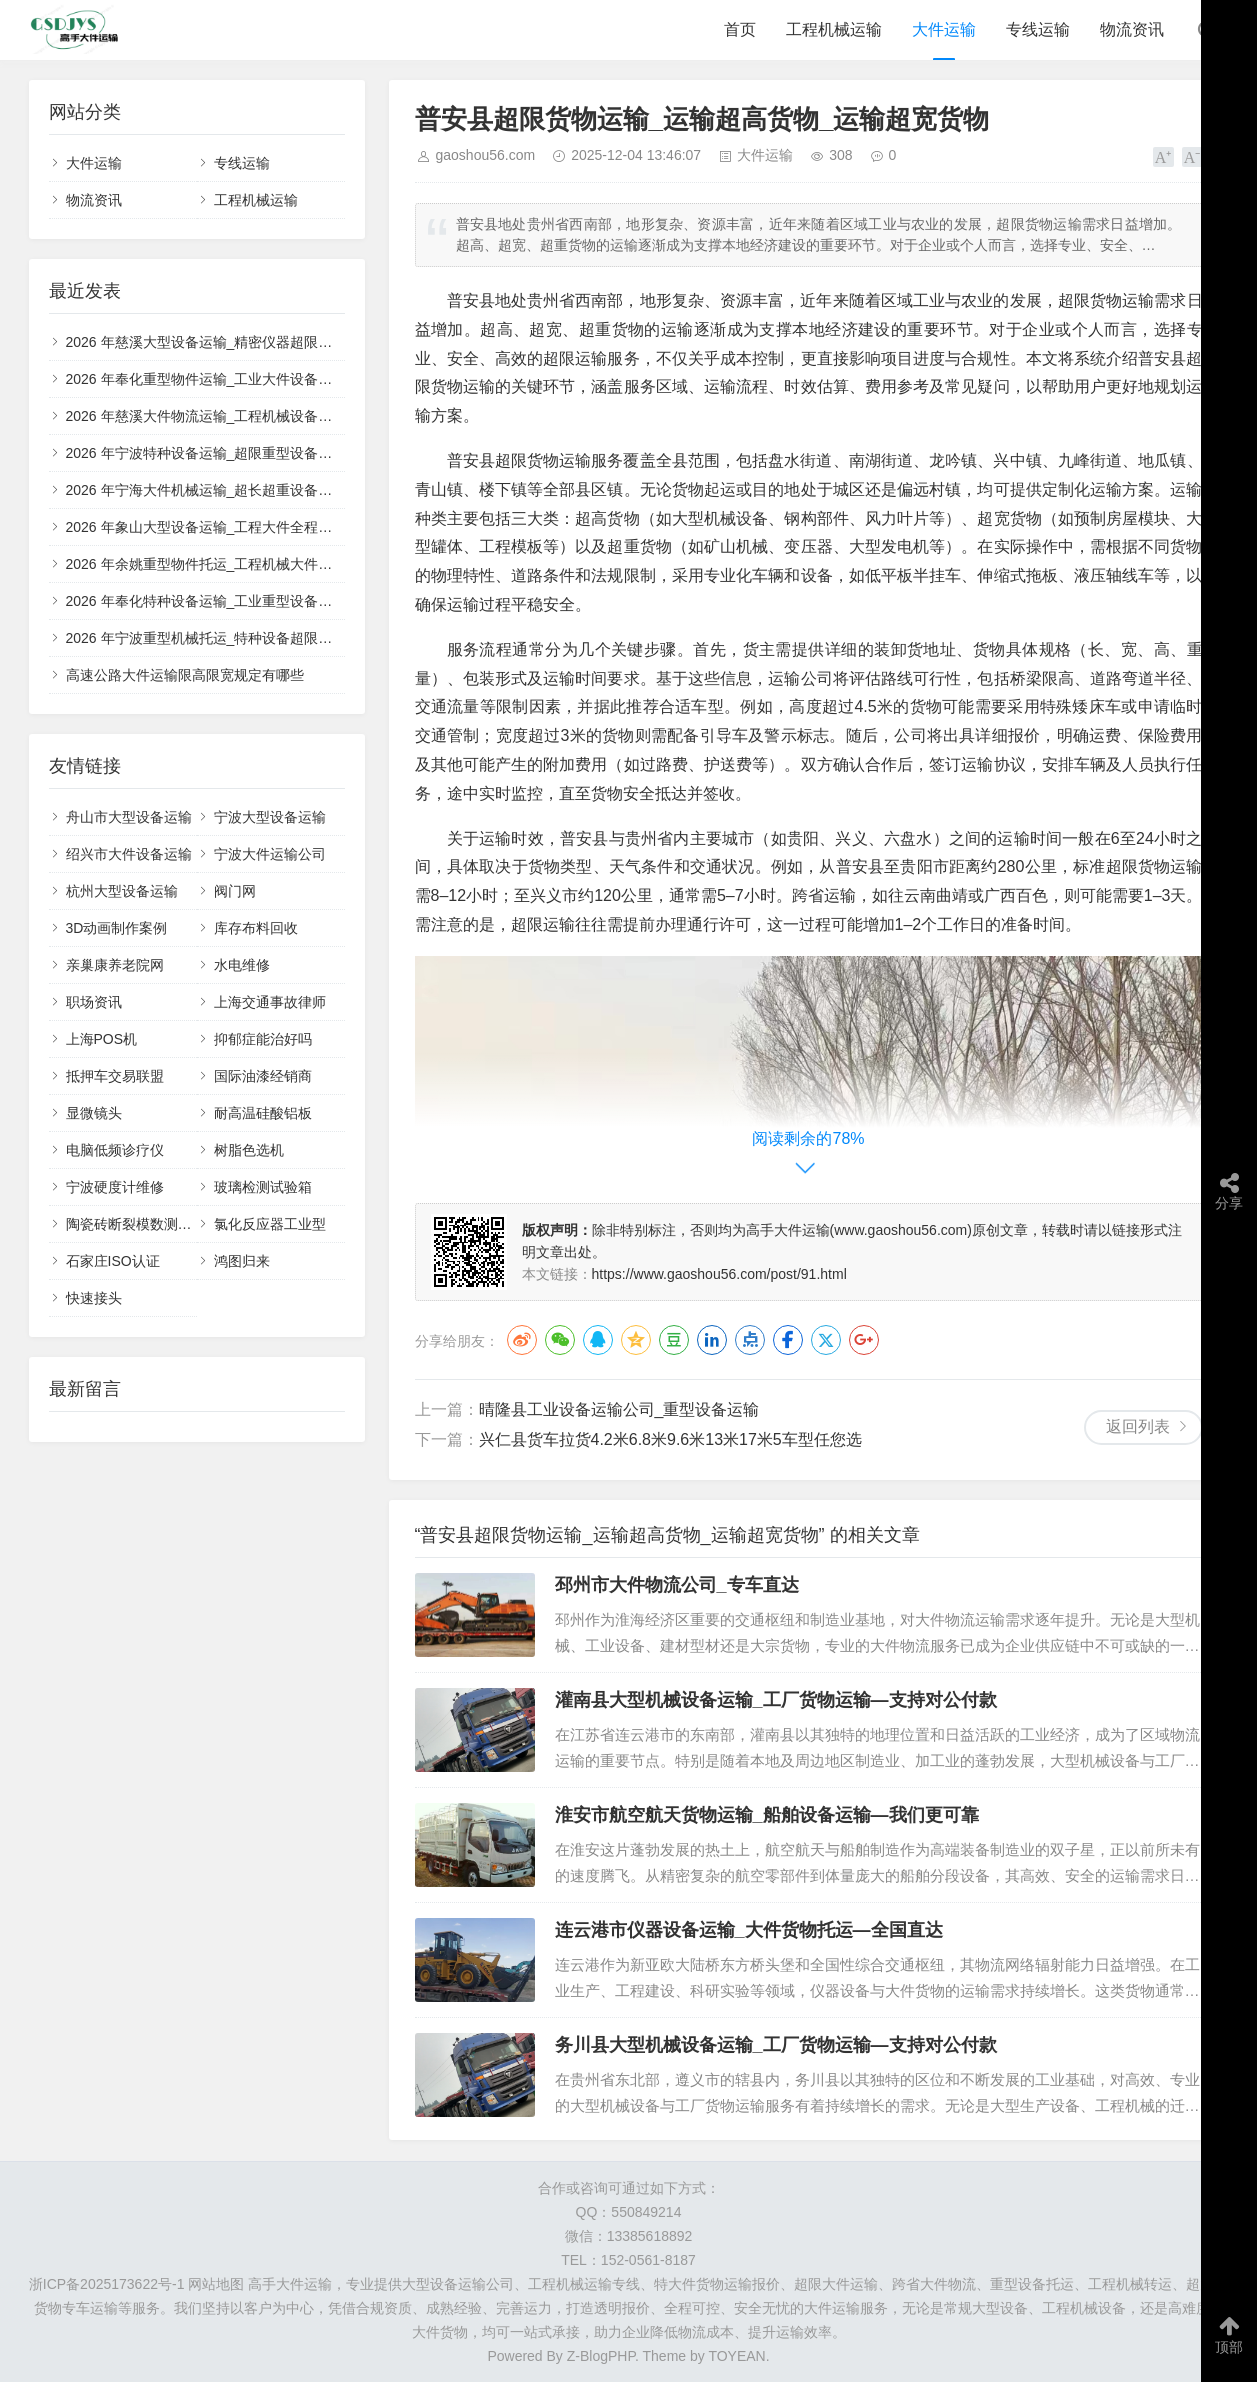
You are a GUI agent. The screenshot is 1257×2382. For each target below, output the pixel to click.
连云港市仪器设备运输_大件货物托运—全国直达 (749, 1930)
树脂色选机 (249, 1150)
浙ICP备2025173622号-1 (107, 2284)
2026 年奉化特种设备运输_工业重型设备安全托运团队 (234, 601)
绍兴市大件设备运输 (129, 854)
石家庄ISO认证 (113, 1261)
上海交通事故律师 (270, 1002)
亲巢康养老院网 (115, 965)
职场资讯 (94, 1002)
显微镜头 (94, 1113)
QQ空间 (636, 1340)
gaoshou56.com (486, 155)
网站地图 (216, 2284)
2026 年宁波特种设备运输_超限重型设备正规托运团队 (234, 453)
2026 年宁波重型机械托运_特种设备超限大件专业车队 (234, 638)
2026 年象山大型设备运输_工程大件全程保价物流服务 (234, 527)
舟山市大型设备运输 (129, 817)
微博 (522, 1340)
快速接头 (94, 1298)
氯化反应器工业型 (270, 1224)
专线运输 (1038, 29)
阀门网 (235, 891)
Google (864, 1340)
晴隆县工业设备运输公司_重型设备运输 (619, 1409)
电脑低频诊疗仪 (115, 1150)
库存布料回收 (256, 928)
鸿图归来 (242, 1261)
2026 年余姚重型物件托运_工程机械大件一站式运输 (227, 564)
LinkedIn (712, 1340)
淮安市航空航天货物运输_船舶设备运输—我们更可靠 (767, 1815)
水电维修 (242, 965)
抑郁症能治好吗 (263, 1039)
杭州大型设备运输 (122, 891)
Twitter (826, 1340)
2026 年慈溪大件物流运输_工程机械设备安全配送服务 (234, 416)
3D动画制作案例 (117, 928)
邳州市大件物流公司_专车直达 (677, 1585)
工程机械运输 (834, 29)
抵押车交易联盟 (115, 1076)
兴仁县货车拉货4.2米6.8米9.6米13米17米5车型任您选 (670, 1439)
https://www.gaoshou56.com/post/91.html (719, 1274)
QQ (598, 1340)
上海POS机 (102, 1039)
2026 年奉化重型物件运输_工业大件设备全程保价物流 (234, 379)
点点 (750, 1340)
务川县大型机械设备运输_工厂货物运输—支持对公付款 (776, 2045)
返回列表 (1138, 1426)
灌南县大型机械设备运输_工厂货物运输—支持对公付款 (776, 1700)
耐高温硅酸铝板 (263, 1113)
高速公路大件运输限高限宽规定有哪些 (185, 675)
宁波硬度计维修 (115, 1187)
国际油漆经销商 (263, 1076)
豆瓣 (674, 1340)
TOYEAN (736, 2356)
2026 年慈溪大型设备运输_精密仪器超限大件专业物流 (234, 342)
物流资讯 (1132, 29)
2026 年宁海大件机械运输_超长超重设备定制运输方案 (234, 490)
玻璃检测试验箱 (263, 1187)
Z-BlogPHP (601, 2356)
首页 (740, 29)
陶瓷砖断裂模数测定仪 (136, 1224)
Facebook (788, 1340)
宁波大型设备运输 (270, 817)
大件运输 (944, 29)
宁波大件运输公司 (270, 854)
